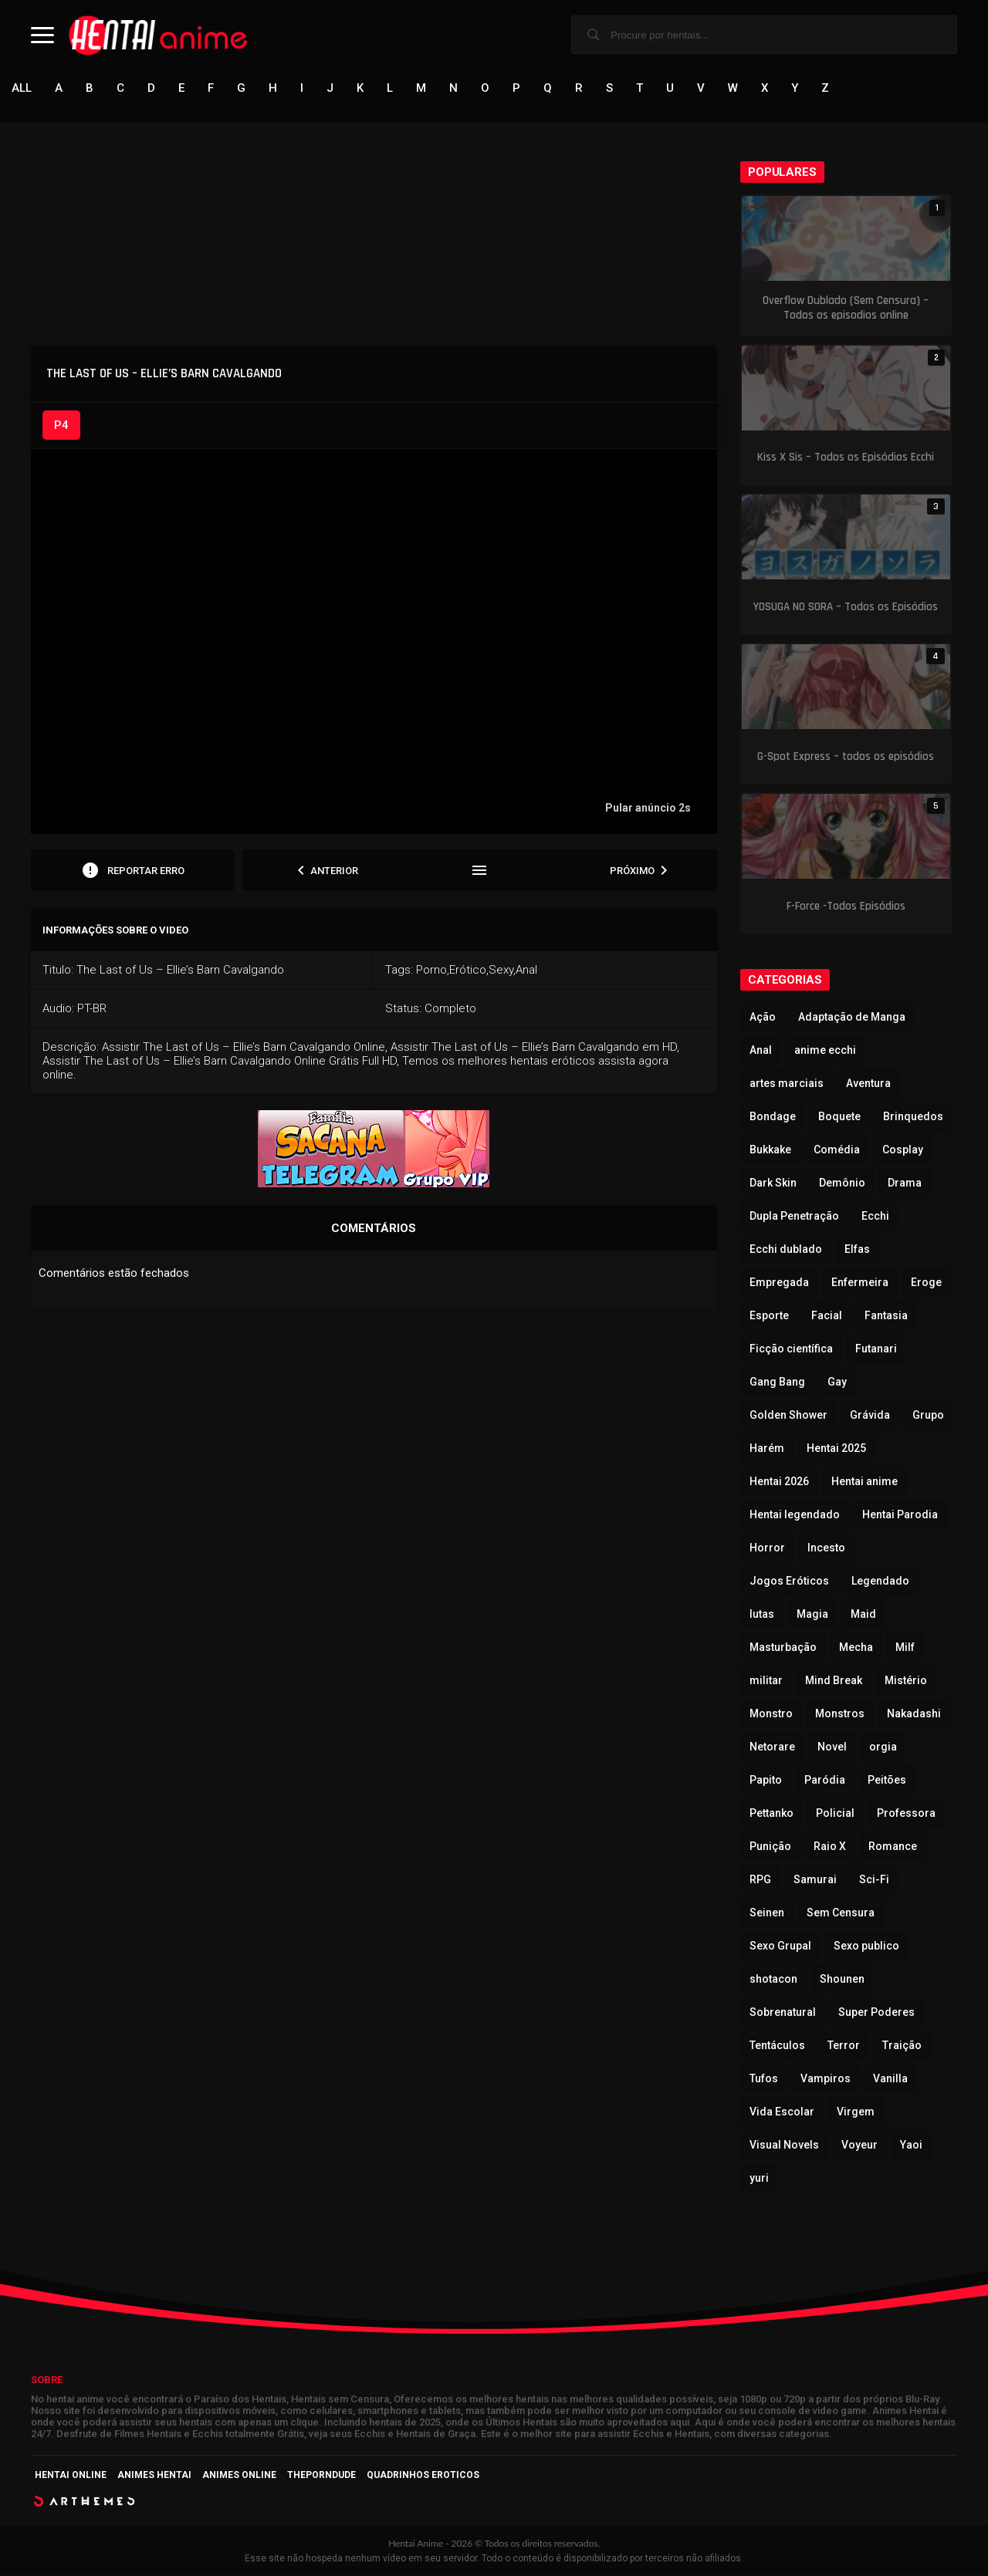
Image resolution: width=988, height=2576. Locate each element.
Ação (762, 1017)
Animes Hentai (154, 2475)
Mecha (856, 1648)
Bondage (772, 1117)
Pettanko (771, 1814)
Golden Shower (788, 1416)
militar (766, 1681)
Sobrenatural (782, 2013)
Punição (770, 1847)
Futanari (876, 1349)
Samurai (815, 1880)
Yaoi (911, 2145)
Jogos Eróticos (789, 1581)
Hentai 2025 (836, 1449)
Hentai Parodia (900, 1515)
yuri (759, 2179)
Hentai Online (71, 2475)
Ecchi (875, 1216)
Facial (826, 1316)
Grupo (928, 1416)
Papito (765, 1780)
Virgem (856, 2112)
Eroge (926, 1283)
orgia (883, 1747)
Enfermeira (859, 1283)
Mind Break (833, 1681)
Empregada (779, 1283)
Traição (902, 2046)
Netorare (772, 1747)
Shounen (842, 1979)
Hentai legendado (794, 1515)
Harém (766, 1449)
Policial (835, 1814)
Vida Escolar (781, 2112)
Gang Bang (777, 1382)
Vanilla (890, 2079)
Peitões (887, 1780)
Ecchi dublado (785, 1250)
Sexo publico (866, 1946)
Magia (812, 1615)
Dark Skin (773, 1183)
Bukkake (770, 1150)
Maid (863, 1615)
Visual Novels (784, 2145)
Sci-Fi (874, 1880)
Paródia (824, 1780)
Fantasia (886, 1316)
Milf (905, 1648)
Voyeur (859, 2145)
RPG (760, 1880)
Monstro (771, 1714)
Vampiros (825, 2079)
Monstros (839, 1714)
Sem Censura (841, 1913)
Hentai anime (864, 1482)
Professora (906, 1814)
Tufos (763, 2079)
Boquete (839, 1117)
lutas (761, 1615)
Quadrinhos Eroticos (423, 2475)
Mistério (906, 1681)
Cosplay (902, 1150)
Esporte (769, 1316)
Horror (767, 1548)
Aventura (868, 1084)
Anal (760, 1051)
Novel (832, 1747)
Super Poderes (876, 2013)
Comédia (837, 1150)
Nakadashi (914, 1714)
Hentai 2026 (779, 1482)
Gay (837, 1382)
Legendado (880, 1581)
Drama (905, 1183)
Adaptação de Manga (851, 1017)
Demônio (842, 1183)
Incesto (826, 1548)
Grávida (870, 1416)
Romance (892, 1847)
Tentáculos (777, 2046)
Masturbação (783, 1648)
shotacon (773, 1979)
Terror (843, 2046)
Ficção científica (791, 1349)
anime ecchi (825, 1051)
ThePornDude (321, 2475)
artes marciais (786, 1084)
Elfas (857, 1250)
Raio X (830, 1847)
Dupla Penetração (794, 1216)
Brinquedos (913, 1117)
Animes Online (239, 2475)
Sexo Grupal (780, 1946)
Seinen (766, 1913)
